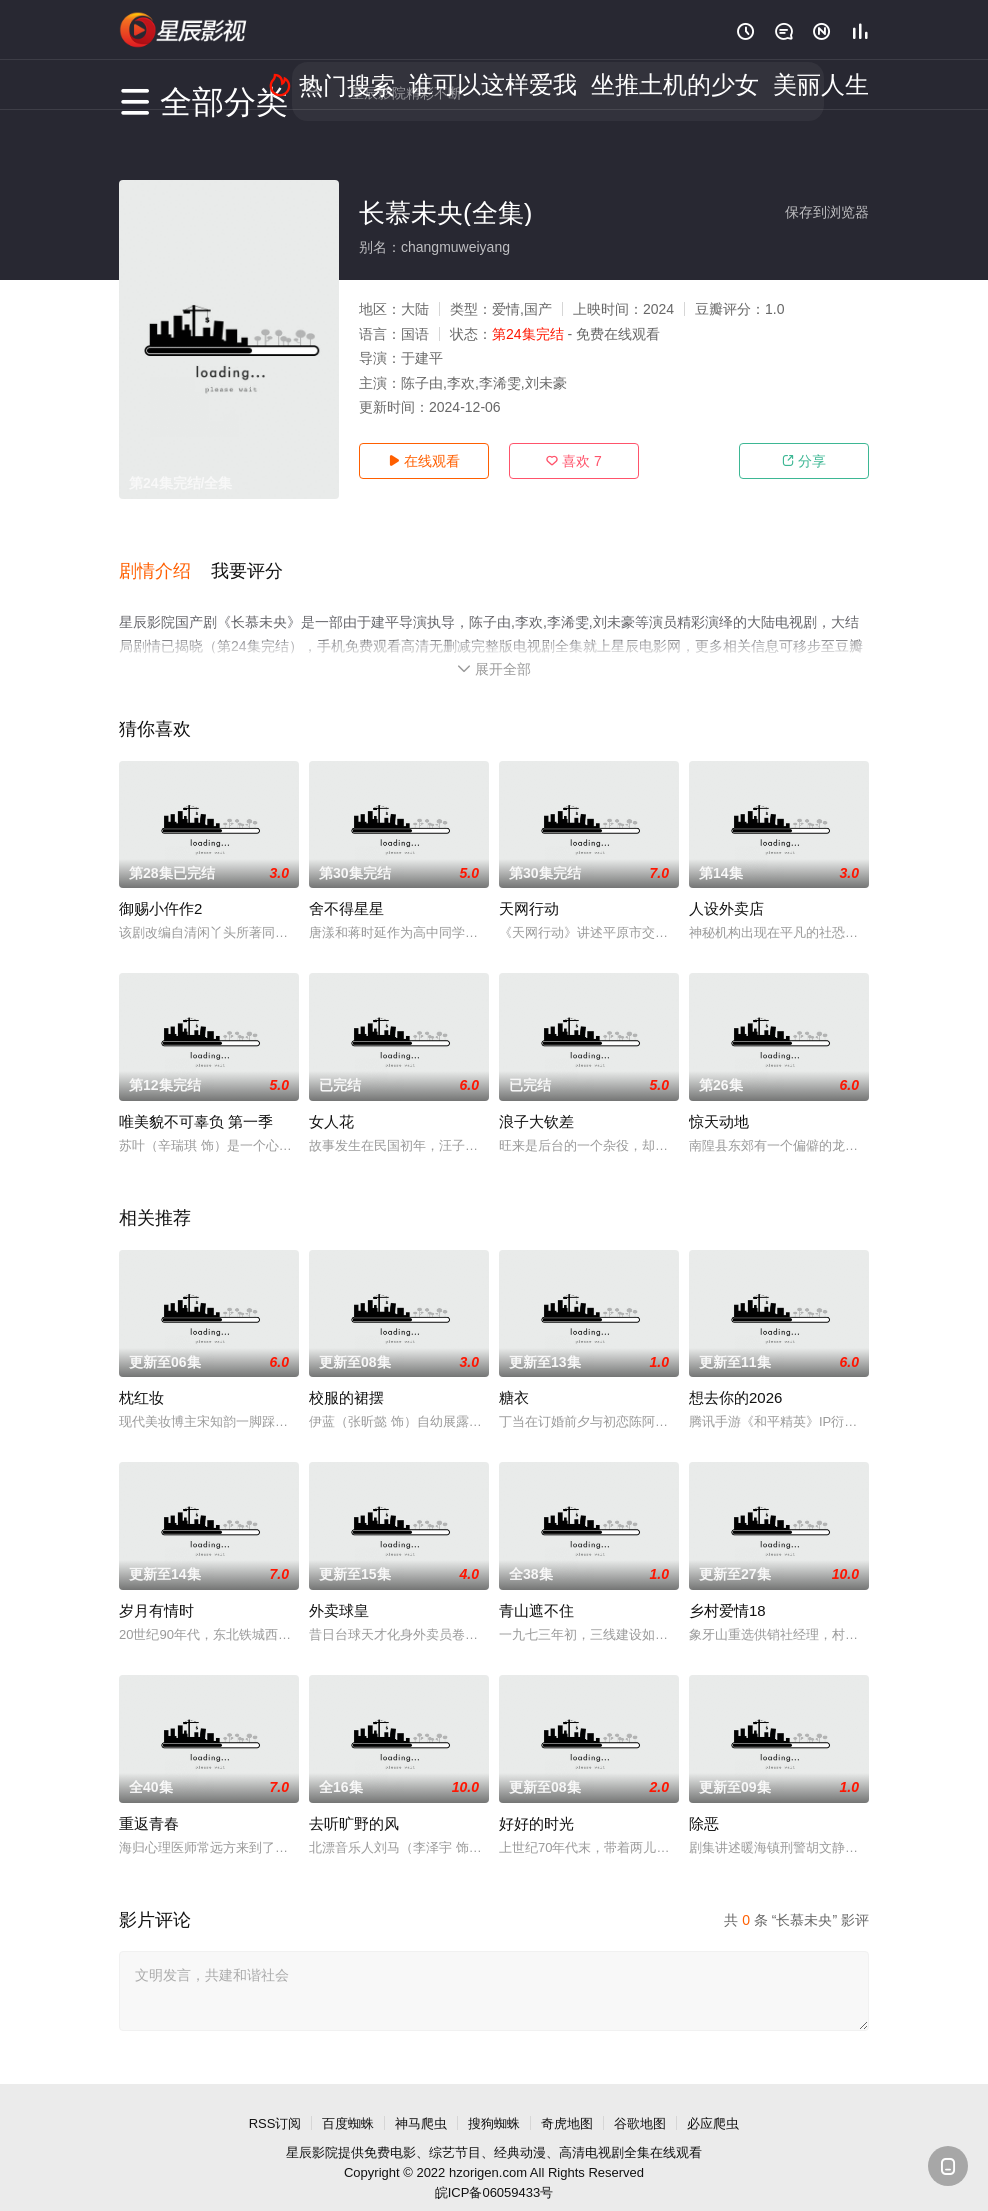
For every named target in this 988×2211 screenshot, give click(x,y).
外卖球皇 (339, 1589)
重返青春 (149, 1802)
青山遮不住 (536, 1589)
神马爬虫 (421, 2102)
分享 (804, 461)
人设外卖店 (726, 887)
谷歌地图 (640, 2102)
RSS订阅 (275, 2102)
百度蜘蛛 (348, 2102)
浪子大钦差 (536, 1100)
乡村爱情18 (727, 1589)
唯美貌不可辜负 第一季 (196, 1100)
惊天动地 (719, 1100)
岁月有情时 (156, 1589)
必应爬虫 (713, 2102)
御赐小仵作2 (160, 887)
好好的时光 (536, 1802)
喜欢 (574, 461)
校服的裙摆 (346, 1376)
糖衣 (514, 1376)
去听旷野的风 (354, 1802)
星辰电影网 (184, 30)
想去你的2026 (735, 1376)
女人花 (331, 1100)
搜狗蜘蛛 (494, 2102)
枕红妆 (141, 1376)
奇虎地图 (567, 2102)
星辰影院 (312, 2131)
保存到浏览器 (827, 212)
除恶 (704, 1802)
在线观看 (424, 461)
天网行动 (529, 887)
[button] (165, 559)
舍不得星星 (346, 887)
